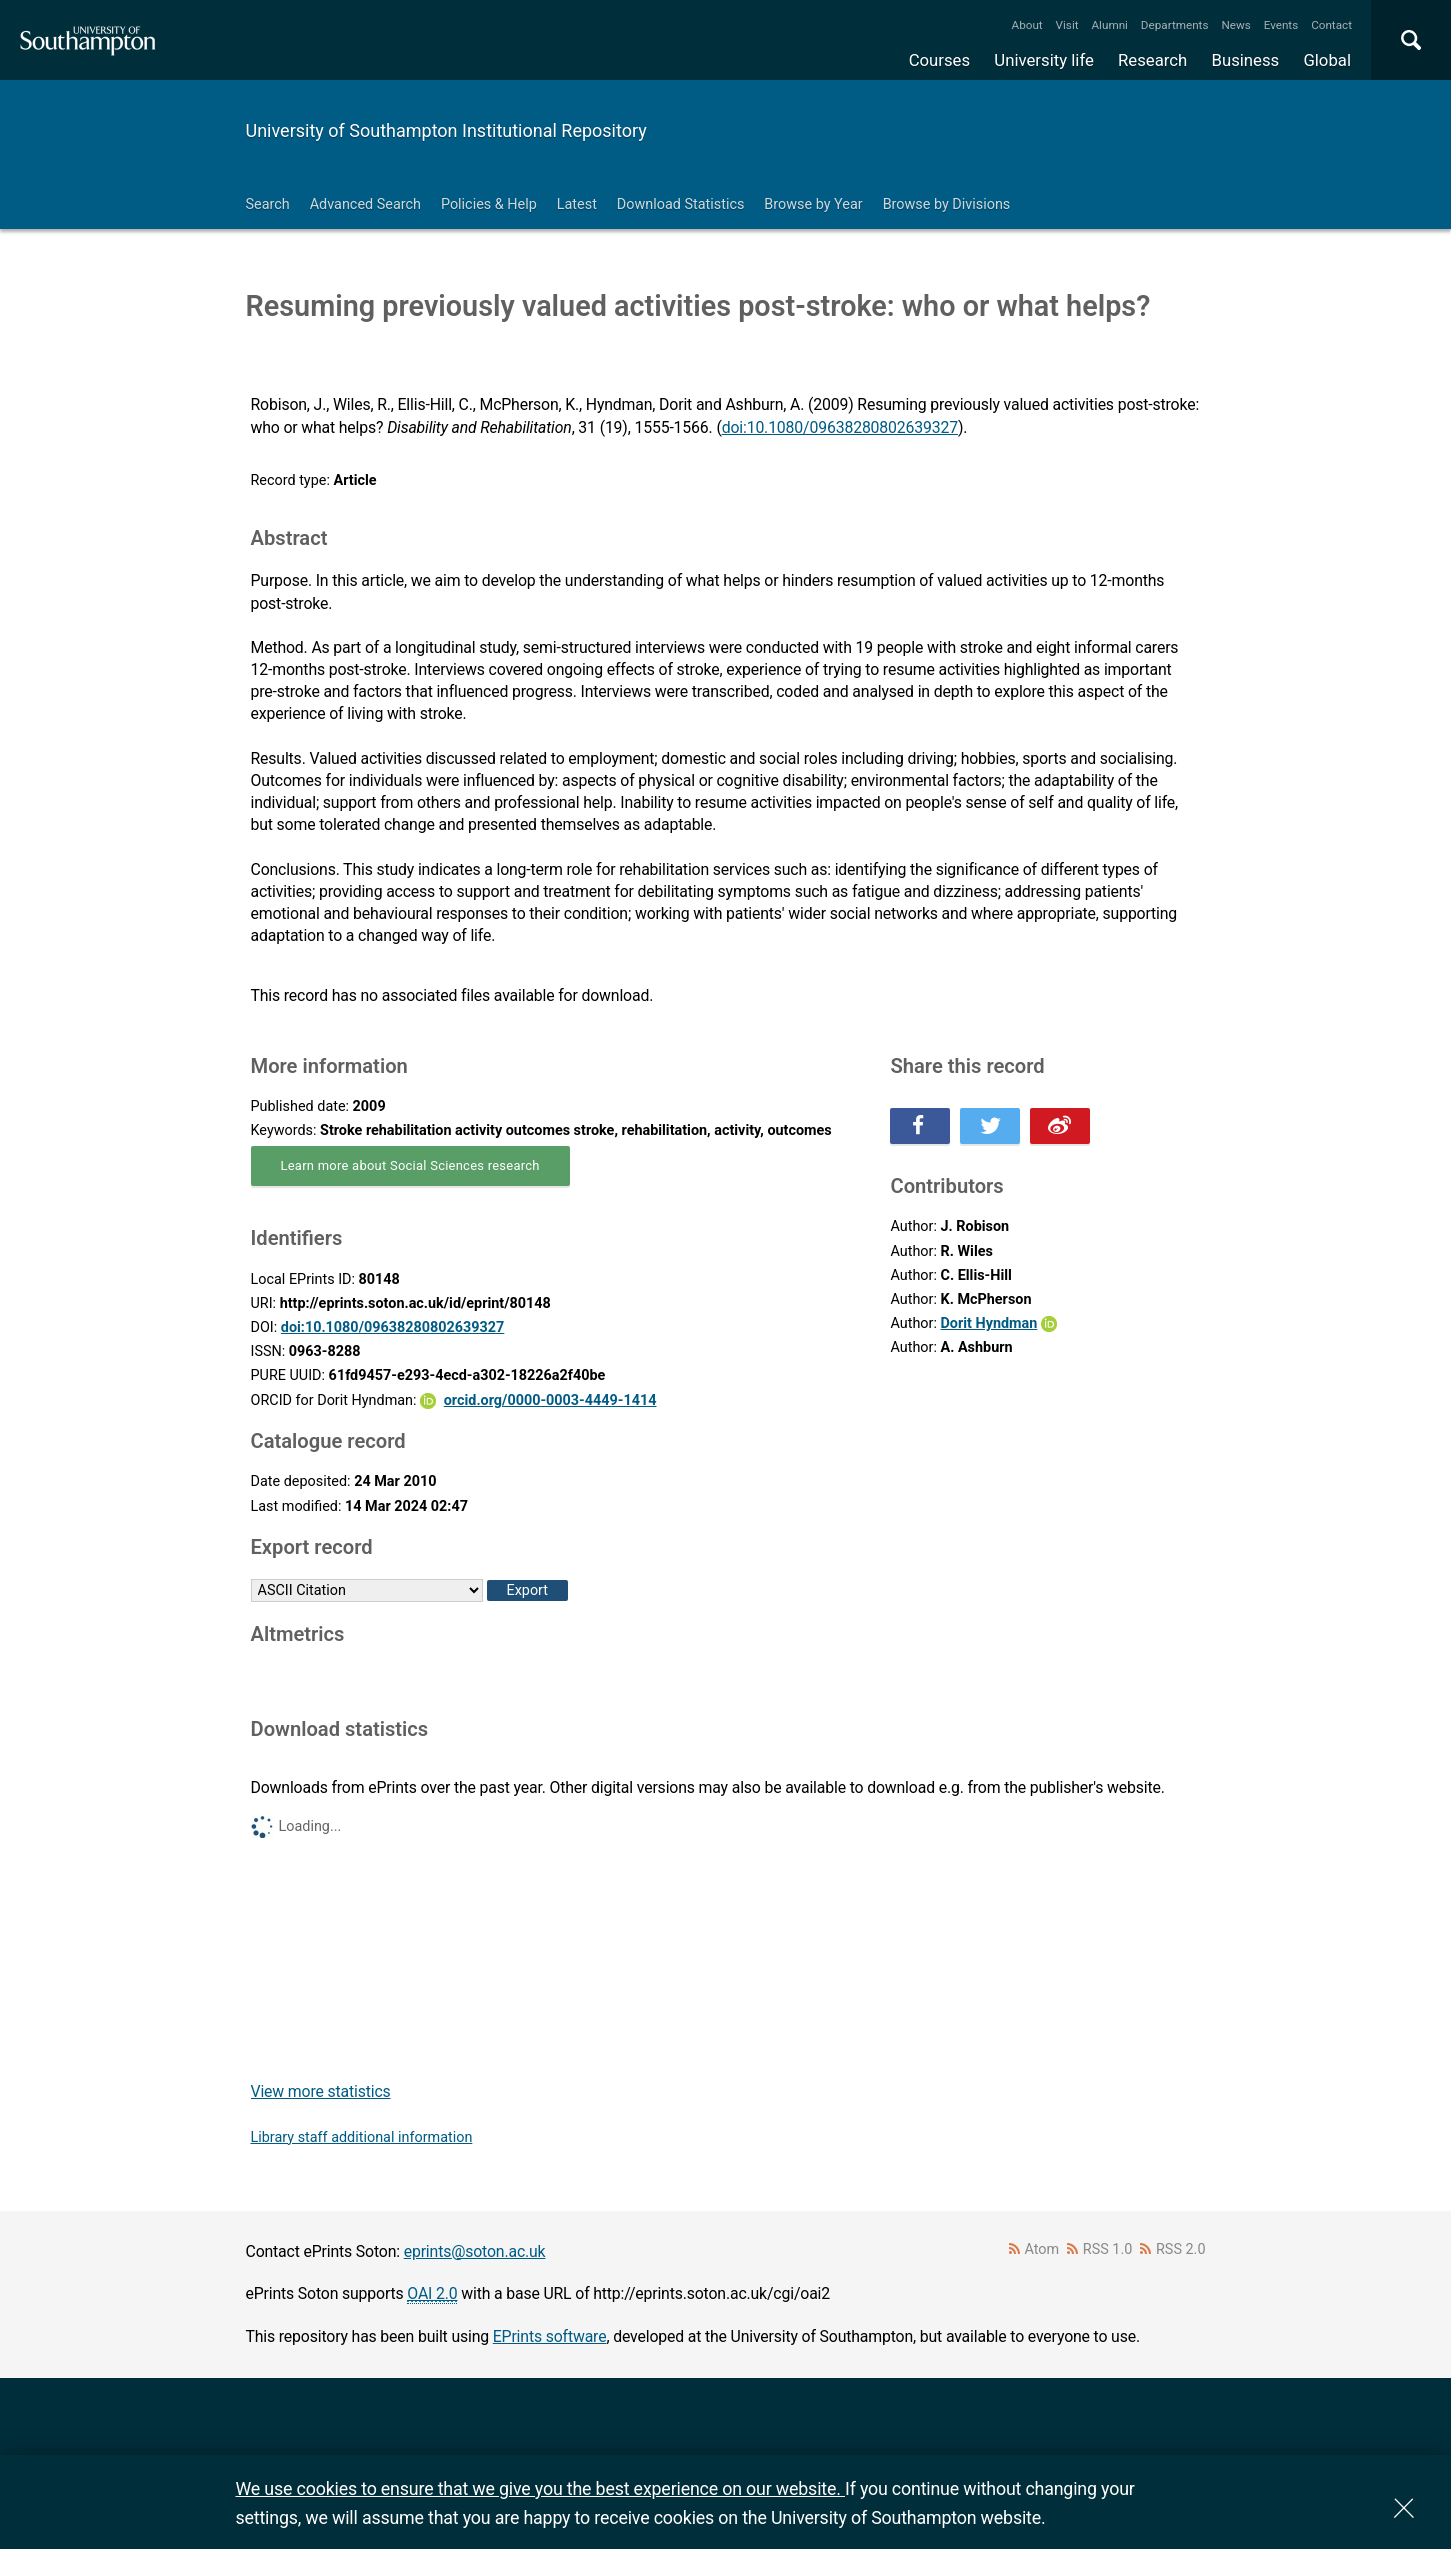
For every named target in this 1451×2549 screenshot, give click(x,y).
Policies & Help (489, 204)
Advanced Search (365, 204)
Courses (939, 60)
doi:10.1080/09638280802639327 (840, 427)
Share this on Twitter (990, 1126)
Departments (1175, 25)
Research (1152, 60)
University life (1044, 60)
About (1027, 25)
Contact (1331, 25)
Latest (577, 204)
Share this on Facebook (920, 1126)
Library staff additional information (362, 2137)
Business (1246, 60)
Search (268, 204)
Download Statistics (681, 204)
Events (1281, 25)
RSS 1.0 (1108, 2249)
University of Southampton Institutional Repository (446, 130)
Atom (1041, 2249)
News (1235, 25)
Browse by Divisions (947, 204)
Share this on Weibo (1060, 1126)
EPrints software (550, 2336)
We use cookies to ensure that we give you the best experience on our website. (540, 2488)
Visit (1067, 25)
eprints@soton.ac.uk (475, 2251)
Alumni (1109, 25)
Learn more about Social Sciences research (410, 1165)
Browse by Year (813, 204)
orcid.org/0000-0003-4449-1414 (550, 1400)
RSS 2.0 (1181, 2249)
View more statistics (321, 2091)
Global (1327, 60)
